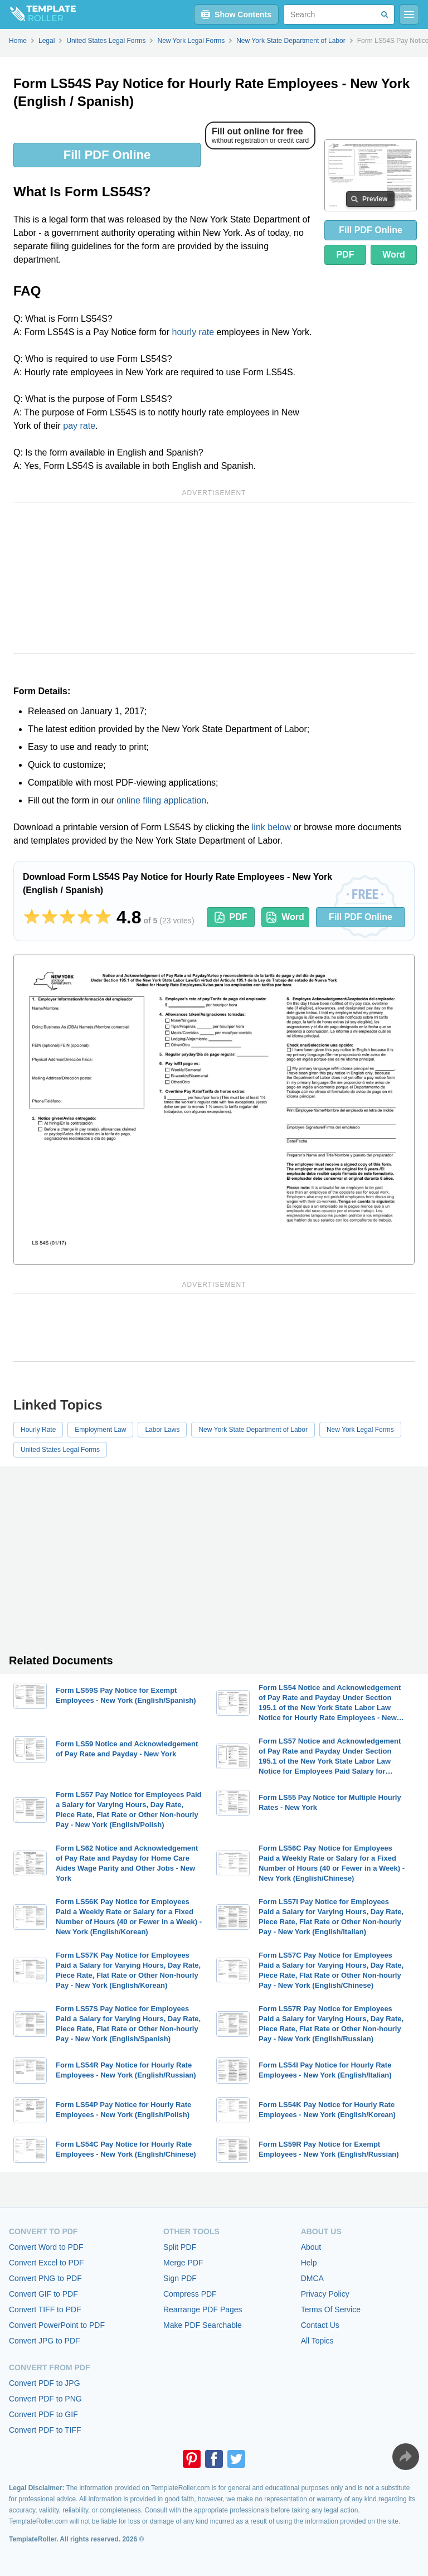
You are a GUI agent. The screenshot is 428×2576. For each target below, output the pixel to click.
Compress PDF (190, 2293)
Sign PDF (180, 2278)
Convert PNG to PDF (45, 2278)
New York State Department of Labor (252, 1430)
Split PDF (179, 2247)
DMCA (312, 2278)
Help (309, 2262)
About (311, 2247)
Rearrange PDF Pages (202, 2309)
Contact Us (320, 2325)
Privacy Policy (325, 2293)
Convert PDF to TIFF (45, 2429)
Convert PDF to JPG (44, 2383)
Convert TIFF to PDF (45, 2309)
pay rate (79, 425)
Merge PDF (183, 2262)
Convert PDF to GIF (43, 2414)
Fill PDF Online (107, 155)
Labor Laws (162, 1430)
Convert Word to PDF (46, 2247)
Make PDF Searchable (202, 2325)
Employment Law (100, 1430)
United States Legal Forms (60, 1450)
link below (271, 827)
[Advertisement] (214, 577)
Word (393, 254)
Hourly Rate (38, 1430)
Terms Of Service (331, 2309)
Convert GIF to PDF (43, 2293)
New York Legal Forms (360, 1430)
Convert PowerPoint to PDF (57, 2325)
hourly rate (193, 332)
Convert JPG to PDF (44, 2340)
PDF (345, 254)
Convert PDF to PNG (45, 2398)
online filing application (161, 800)
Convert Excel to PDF (46, 2262)
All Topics (317, 2340)
